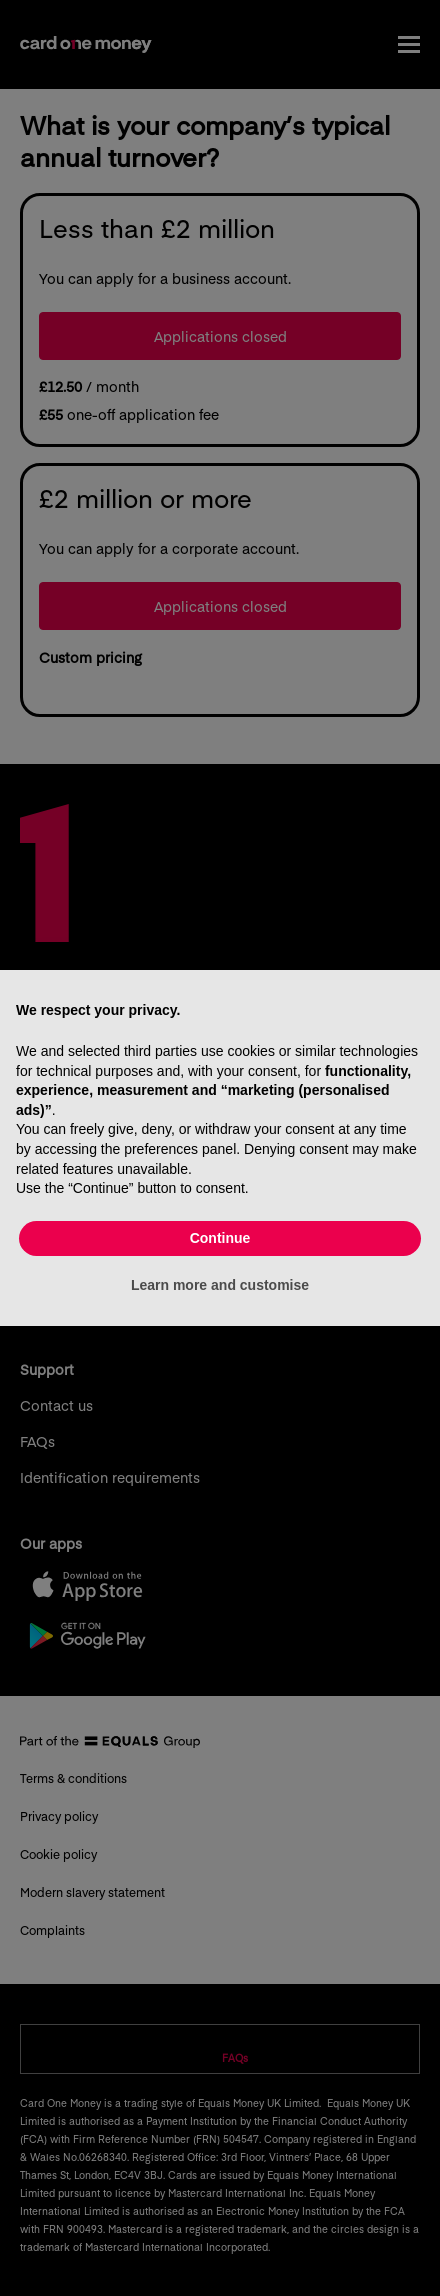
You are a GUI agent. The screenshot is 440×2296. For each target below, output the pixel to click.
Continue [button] (220, 1238)
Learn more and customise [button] (220, 1285)
